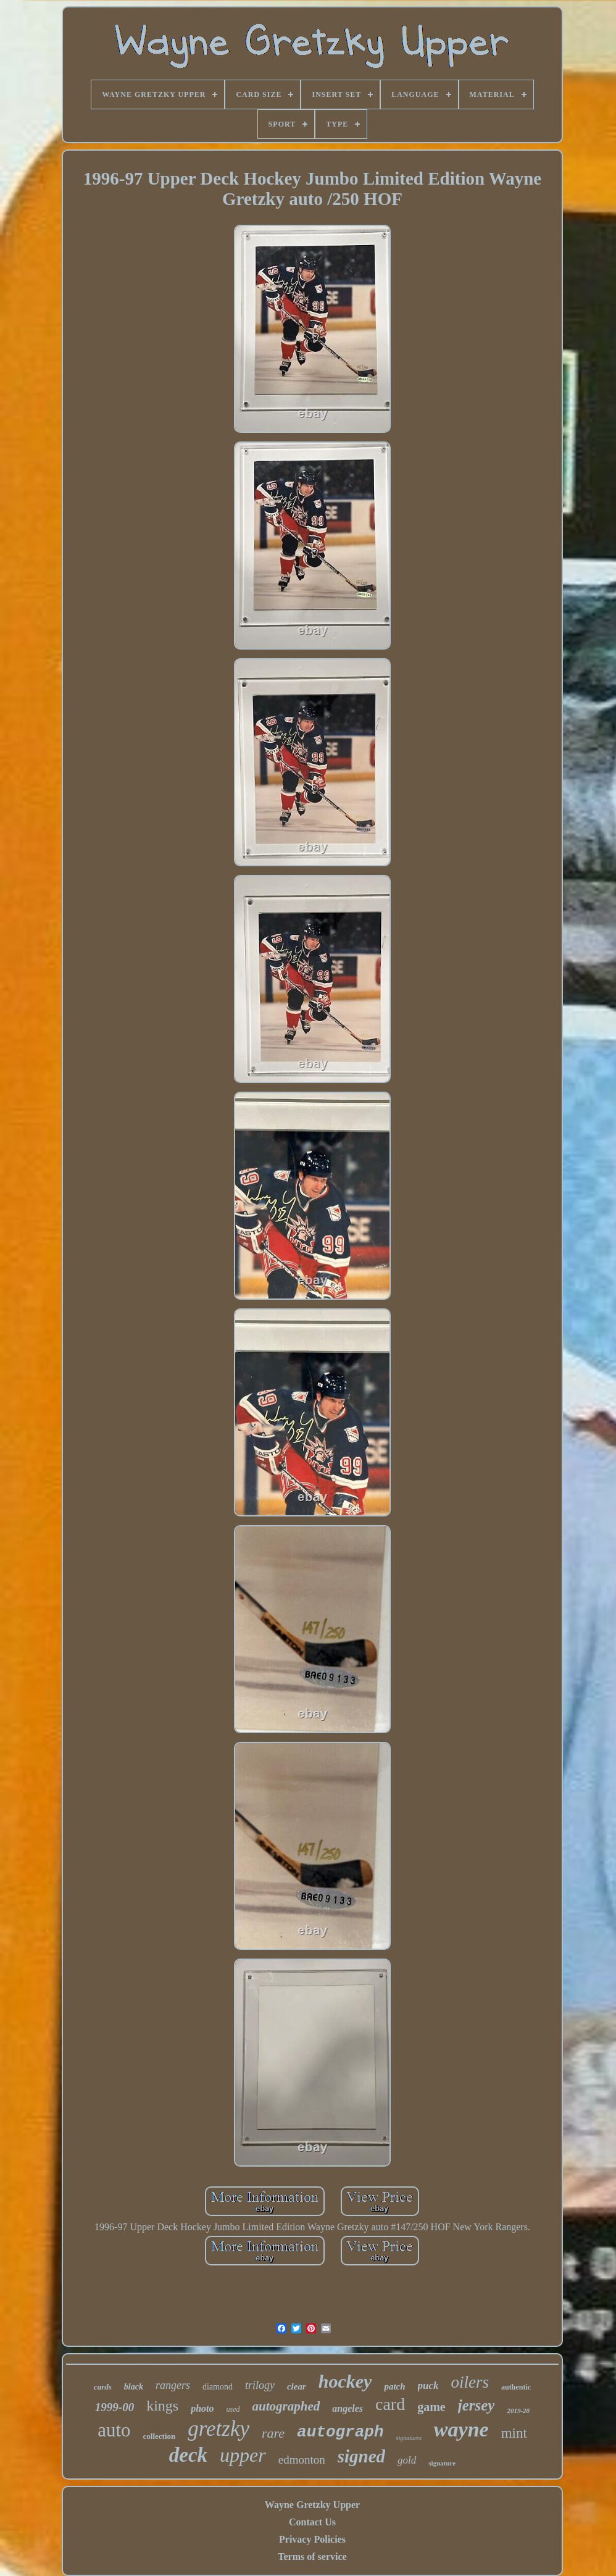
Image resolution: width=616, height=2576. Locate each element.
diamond (217, 2386)
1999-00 (114, 2407)
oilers (470, 2382)
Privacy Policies (312, 2539)
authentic (516, 2387)
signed (361, 2456)
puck (428, 2385)
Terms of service (312, 2556)
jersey (476, 2405)
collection (159, 2436)
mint (514, 2433)
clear (296, 2386)
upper (243, 2455)
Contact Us (312, 2522)
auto (114, 2430)
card (390, 2404)
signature (442, 2463)
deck (188, 2455)
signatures (409, 2438)
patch (394, 2386)
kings (162, 2406)
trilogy (260, 2385)
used (233, 2409)
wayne (461, 2429)
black (133, 2386)
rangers (173, 2385)
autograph (340, 2432)
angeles (347, 2408)
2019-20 (518, 2410)
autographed (286, 2406)
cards (103, 2386)
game (431, 2407)
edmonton (301, 2459)
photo (202, 2408)
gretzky (218, 2429)
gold (406, 2460)
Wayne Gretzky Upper (312, 2504)
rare (273, 2433)
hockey (345, 2381)
